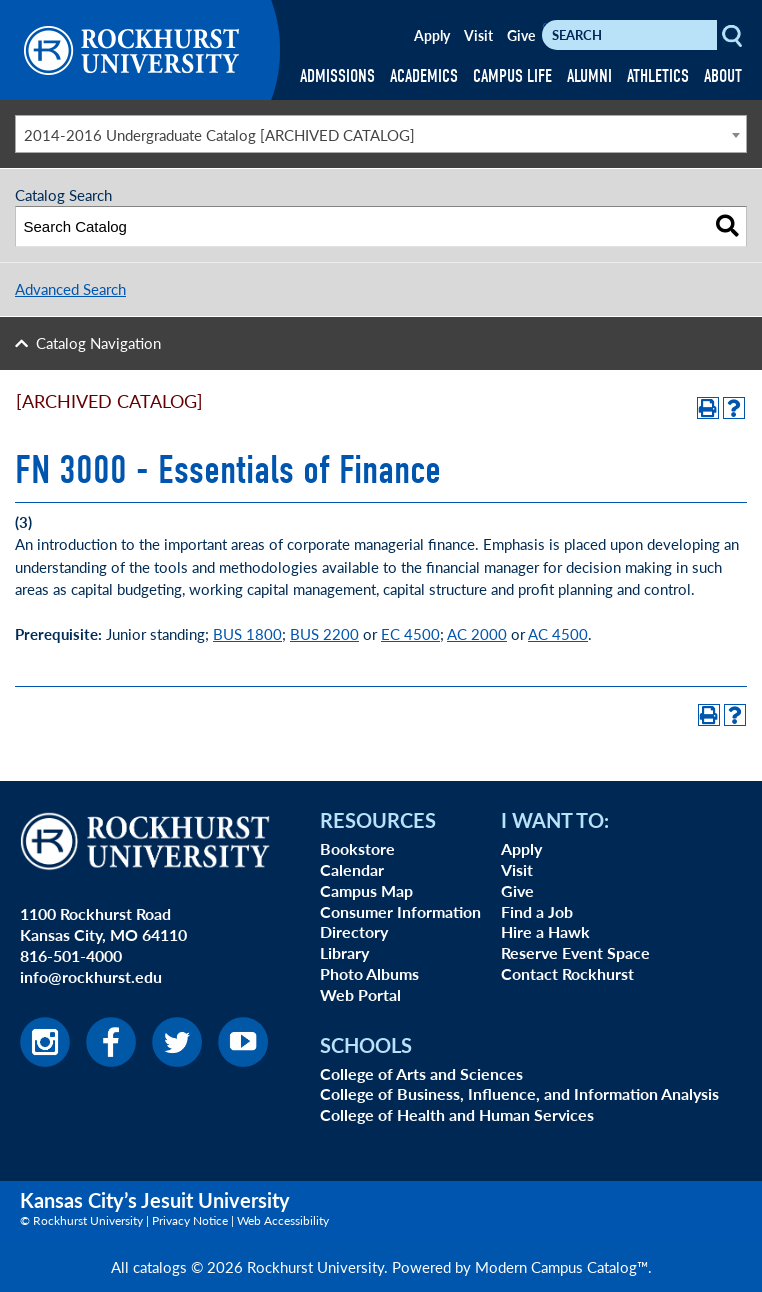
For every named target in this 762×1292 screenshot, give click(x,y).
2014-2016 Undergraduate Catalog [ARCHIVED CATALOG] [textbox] (219, 134)
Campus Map (366, 890)
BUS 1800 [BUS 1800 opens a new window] (247, 633)
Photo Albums (369, 973)
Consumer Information (400, 911)
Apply (432, 35)
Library (344, 952)
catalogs (160, 1266)
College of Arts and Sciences (421, 1073)
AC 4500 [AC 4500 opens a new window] (558, 633)
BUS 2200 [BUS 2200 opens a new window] (324, 633)
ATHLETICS (658, 76)
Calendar (352, 869)
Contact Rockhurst (567, 973)
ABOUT (723, 76)
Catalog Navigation (98, 342)
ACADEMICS (424, 76)
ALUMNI (589, 76)
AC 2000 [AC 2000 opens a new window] (477, 633)
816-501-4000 (71, 955)
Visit (478, 35)
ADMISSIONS (337, 76)
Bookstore (357, 848)
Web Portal (360, 994)
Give (521, 35)
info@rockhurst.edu (91, 976)
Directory (354, 931)
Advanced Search (70, 288)
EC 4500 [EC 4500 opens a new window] (410, 633)
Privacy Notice (190, 1220)
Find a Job (537, 911)
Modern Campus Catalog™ (561, 1266)
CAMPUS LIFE (512, 76)
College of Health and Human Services (457, 1114)
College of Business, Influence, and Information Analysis (519, 1093)
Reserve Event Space (575, 952)
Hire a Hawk (545, 931)
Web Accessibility (283, 1220)
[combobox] (381, 134)
